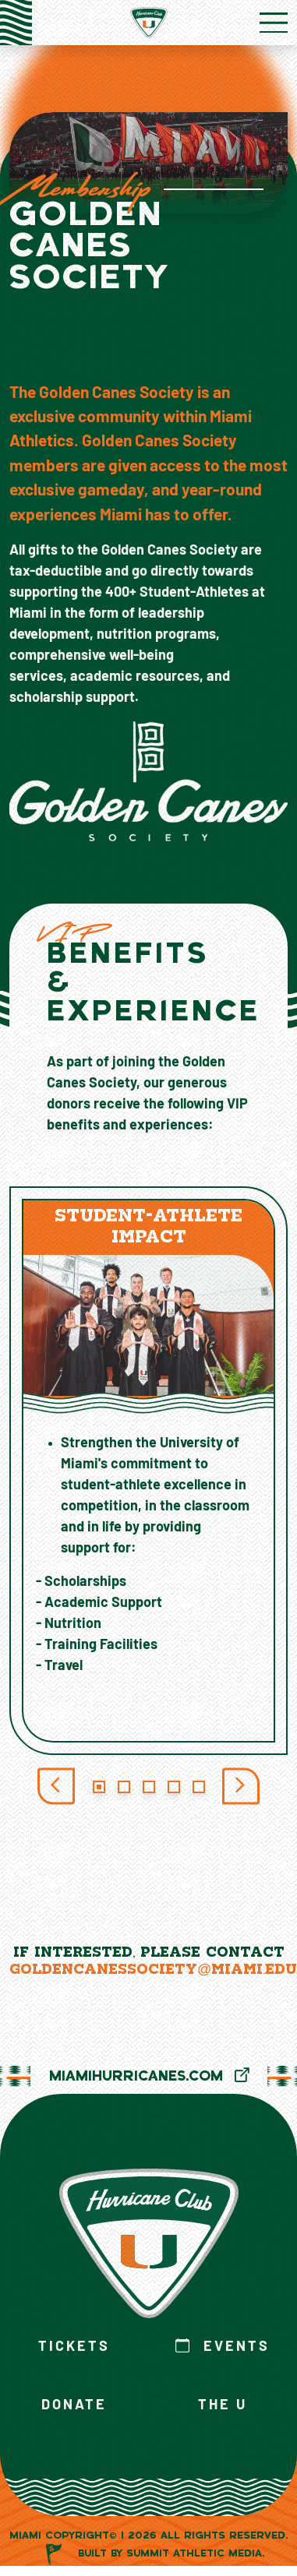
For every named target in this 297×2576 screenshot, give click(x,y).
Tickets (74, 2347)
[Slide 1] (99, 1787)
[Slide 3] (149, 1787)
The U (222, 2405)
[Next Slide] (241, 1786)
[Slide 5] (199, 1787)
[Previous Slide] (56, 1786)
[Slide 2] (124, 1787)
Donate (74, 2405)
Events (222, 2347)
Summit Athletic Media (194, 2555)
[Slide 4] (174, 1787)
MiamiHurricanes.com (149, 2077)
